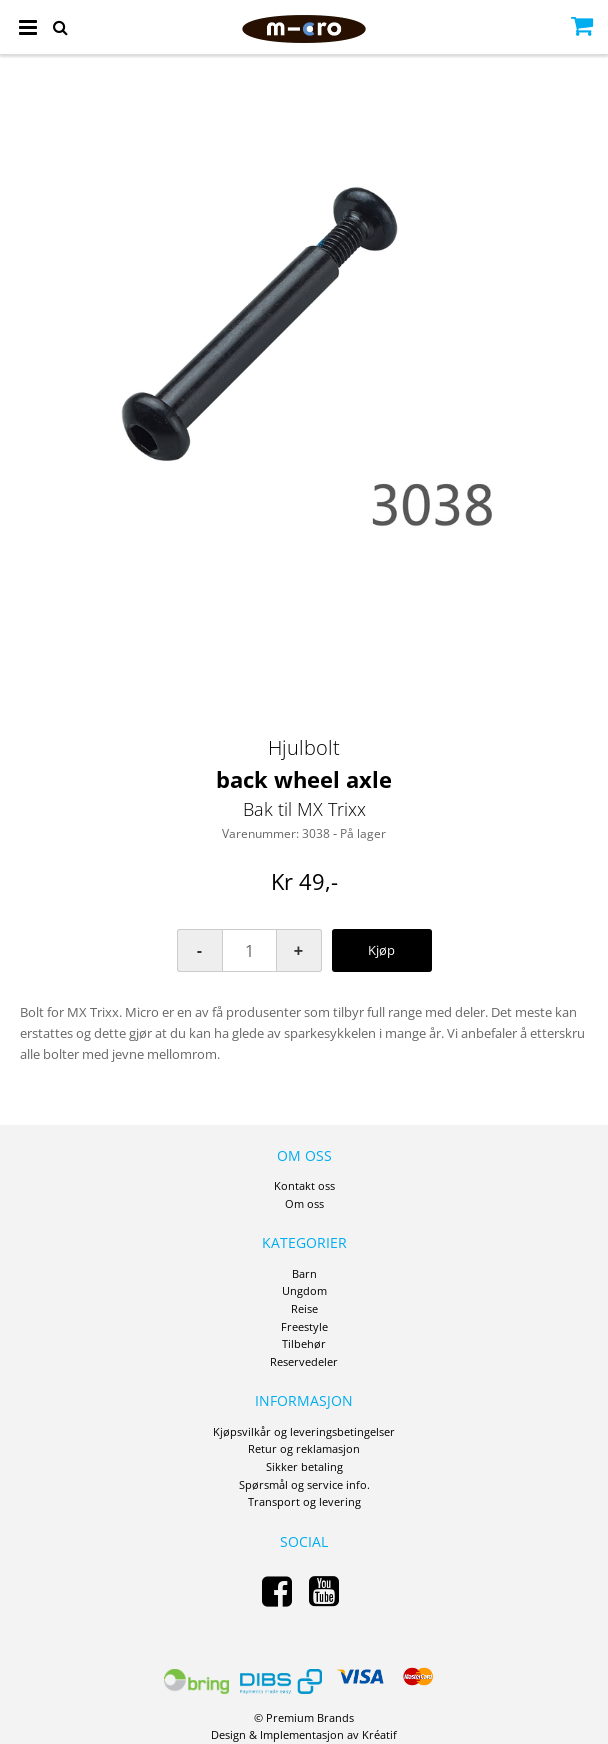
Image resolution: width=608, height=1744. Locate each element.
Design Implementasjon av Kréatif (304, 1734)
